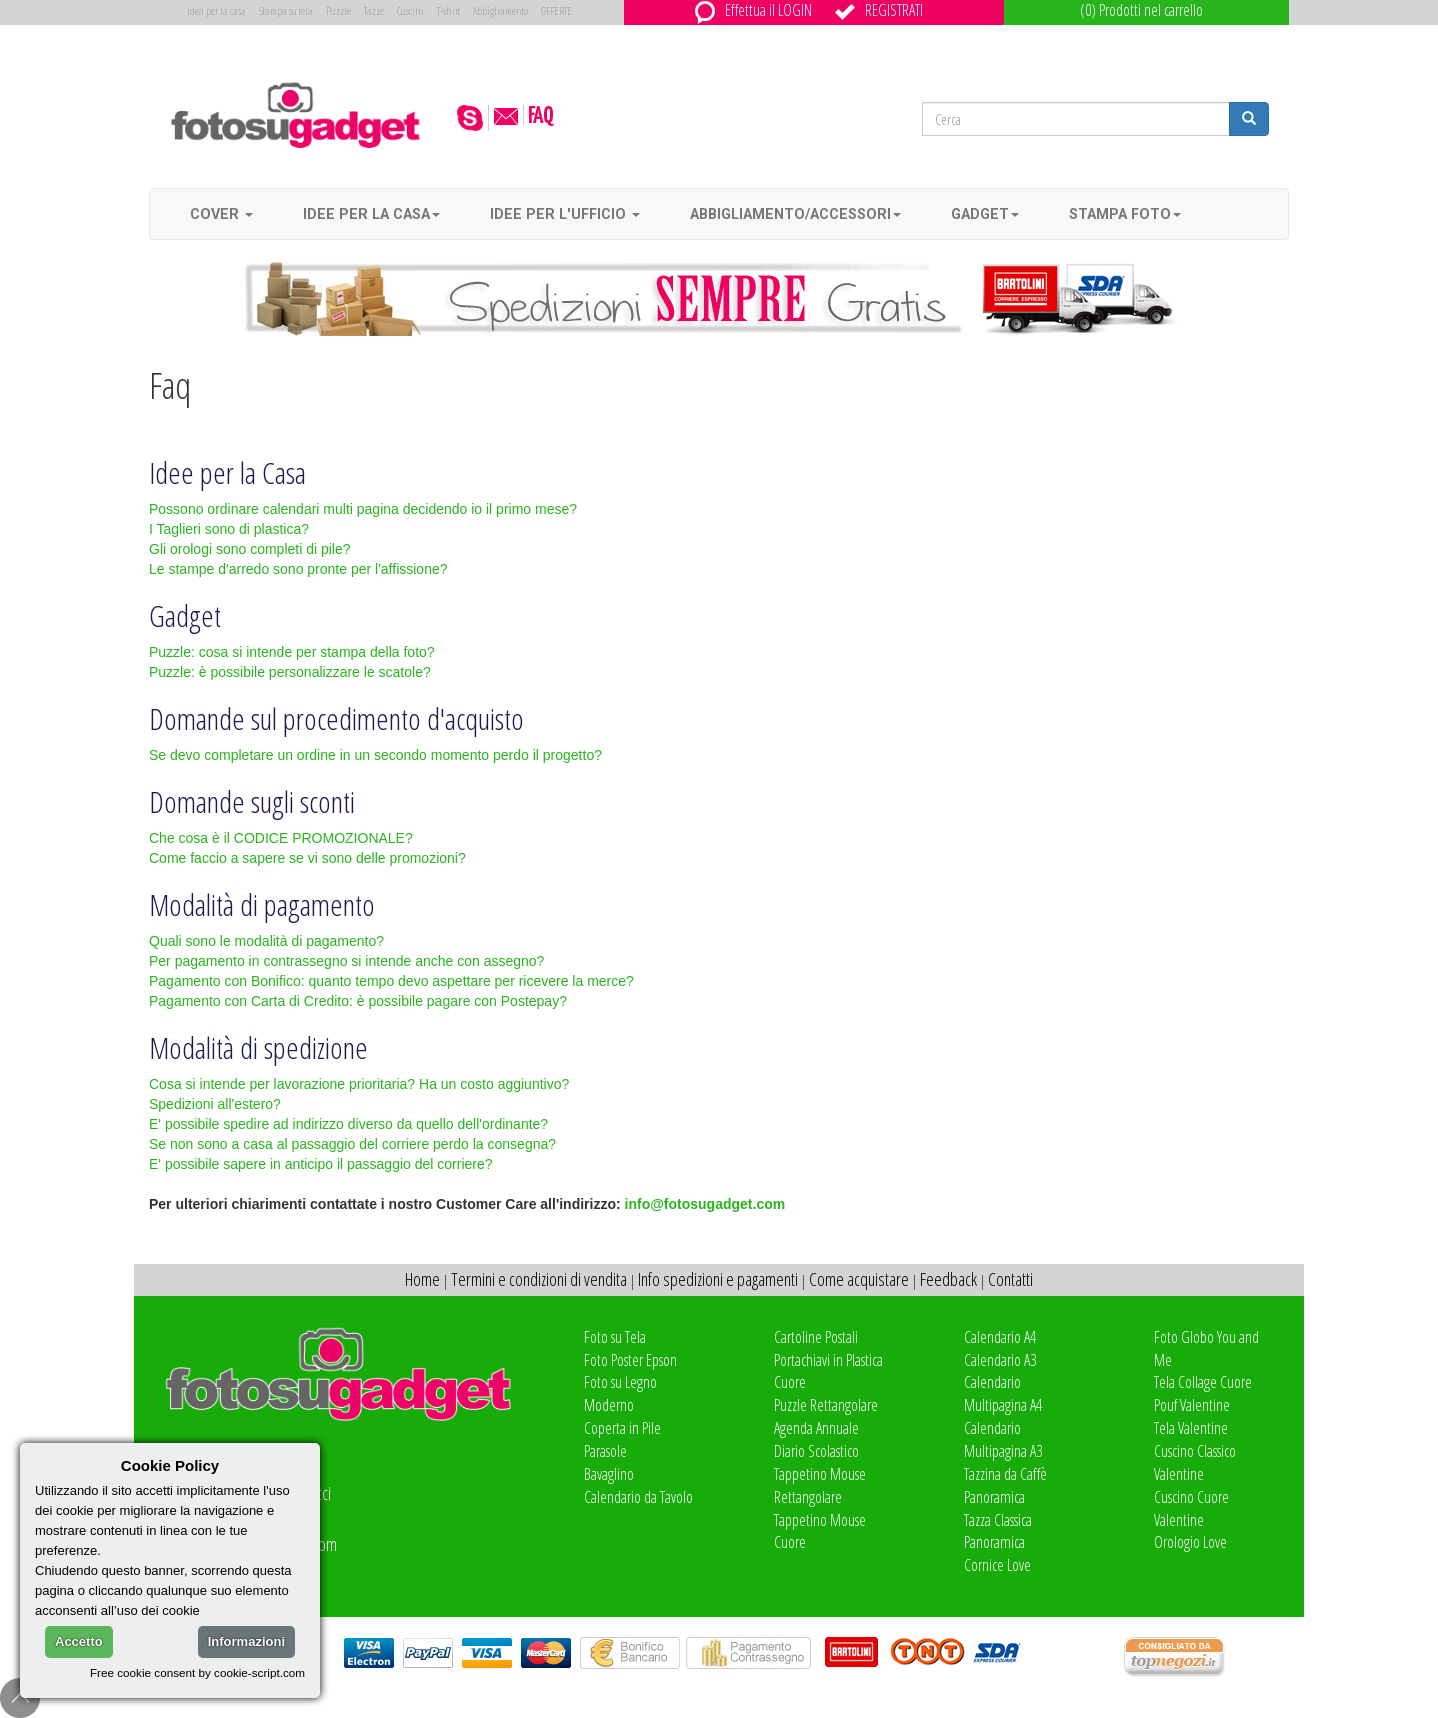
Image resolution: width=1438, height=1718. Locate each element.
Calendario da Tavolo (638, 1497)
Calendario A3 (1000, 1360)
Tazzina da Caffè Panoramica (1005, 1485)
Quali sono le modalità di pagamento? (266, 941)
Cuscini (410, 10)
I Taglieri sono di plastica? (229, 529)
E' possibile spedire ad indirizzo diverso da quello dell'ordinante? (348, 1124)
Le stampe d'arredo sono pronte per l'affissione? (298, 569)
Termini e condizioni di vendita (539, 1279)
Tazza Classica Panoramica (998, 1531)
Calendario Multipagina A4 (1003, 1393)
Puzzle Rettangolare (826, 1405)
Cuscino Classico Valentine (1195, 1462)
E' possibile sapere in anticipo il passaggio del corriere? (321, 1164)
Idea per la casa (216, 10)
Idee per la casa (371, 214)
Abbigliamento (500, 10)
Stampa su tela (286, 10)
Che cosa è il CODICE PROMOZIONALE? (281, 838)
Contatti (1010, 1279)
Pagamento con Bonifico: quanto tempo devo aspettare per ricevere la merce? (391, 981)
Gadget (985, 214)
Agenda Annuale (816, 1428)
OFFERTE (556, 10)
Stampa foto (1125, 214)
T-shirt (448, 10)
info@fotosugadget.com (705, 1204)
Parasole (605, 1451)
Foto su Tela (615, 1337)
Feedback (948, 1279)
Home (422, 1279)
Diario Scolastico (816, 1451)
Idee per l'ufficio (565, 214)
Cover (221, 214)
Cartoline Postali (816, 1337)
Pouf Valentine (1192, 1405)
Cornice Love (997, 1565)
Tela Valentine (1191, 1428)
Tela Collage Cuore (1203, 1382)
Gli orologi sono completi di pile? (250, 549)
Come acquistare (859, 1279)
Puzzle (338, 10)
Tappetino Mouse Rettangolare (820, 1485)
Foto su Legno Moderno (620, 1393)
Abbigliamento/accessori (795, 214)
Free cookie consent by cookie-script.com (197, 1672)
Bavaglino (609, 1474)
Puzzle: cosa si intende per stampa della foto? (292, 652)
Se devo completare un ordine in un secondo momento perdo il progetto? (375, 755)
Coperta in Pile (622, 1428)
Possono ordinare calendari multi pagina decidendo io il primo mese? (363, 509)
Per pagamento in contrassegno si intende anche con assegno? (346, 961)
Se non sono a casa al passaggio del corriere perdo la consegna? (352, 1144)
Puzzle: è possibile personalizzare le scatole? (290, 672)
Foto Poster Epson (630, 1360)
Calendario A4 (1000, 1337)
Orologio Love (1190, 1542)
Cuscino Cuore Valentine (1191, 1508)
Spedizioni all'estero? (215, 1104)
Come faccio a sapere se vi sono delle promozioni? (307, 858)
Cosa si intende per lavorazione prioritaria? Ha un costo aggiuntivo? (359, 1084)
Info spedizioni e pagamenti (718, 1279)
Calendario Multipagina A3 (1003, 1439)
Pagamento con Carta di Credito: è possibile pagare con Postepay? (358, 1001)
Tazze (374, 10)
